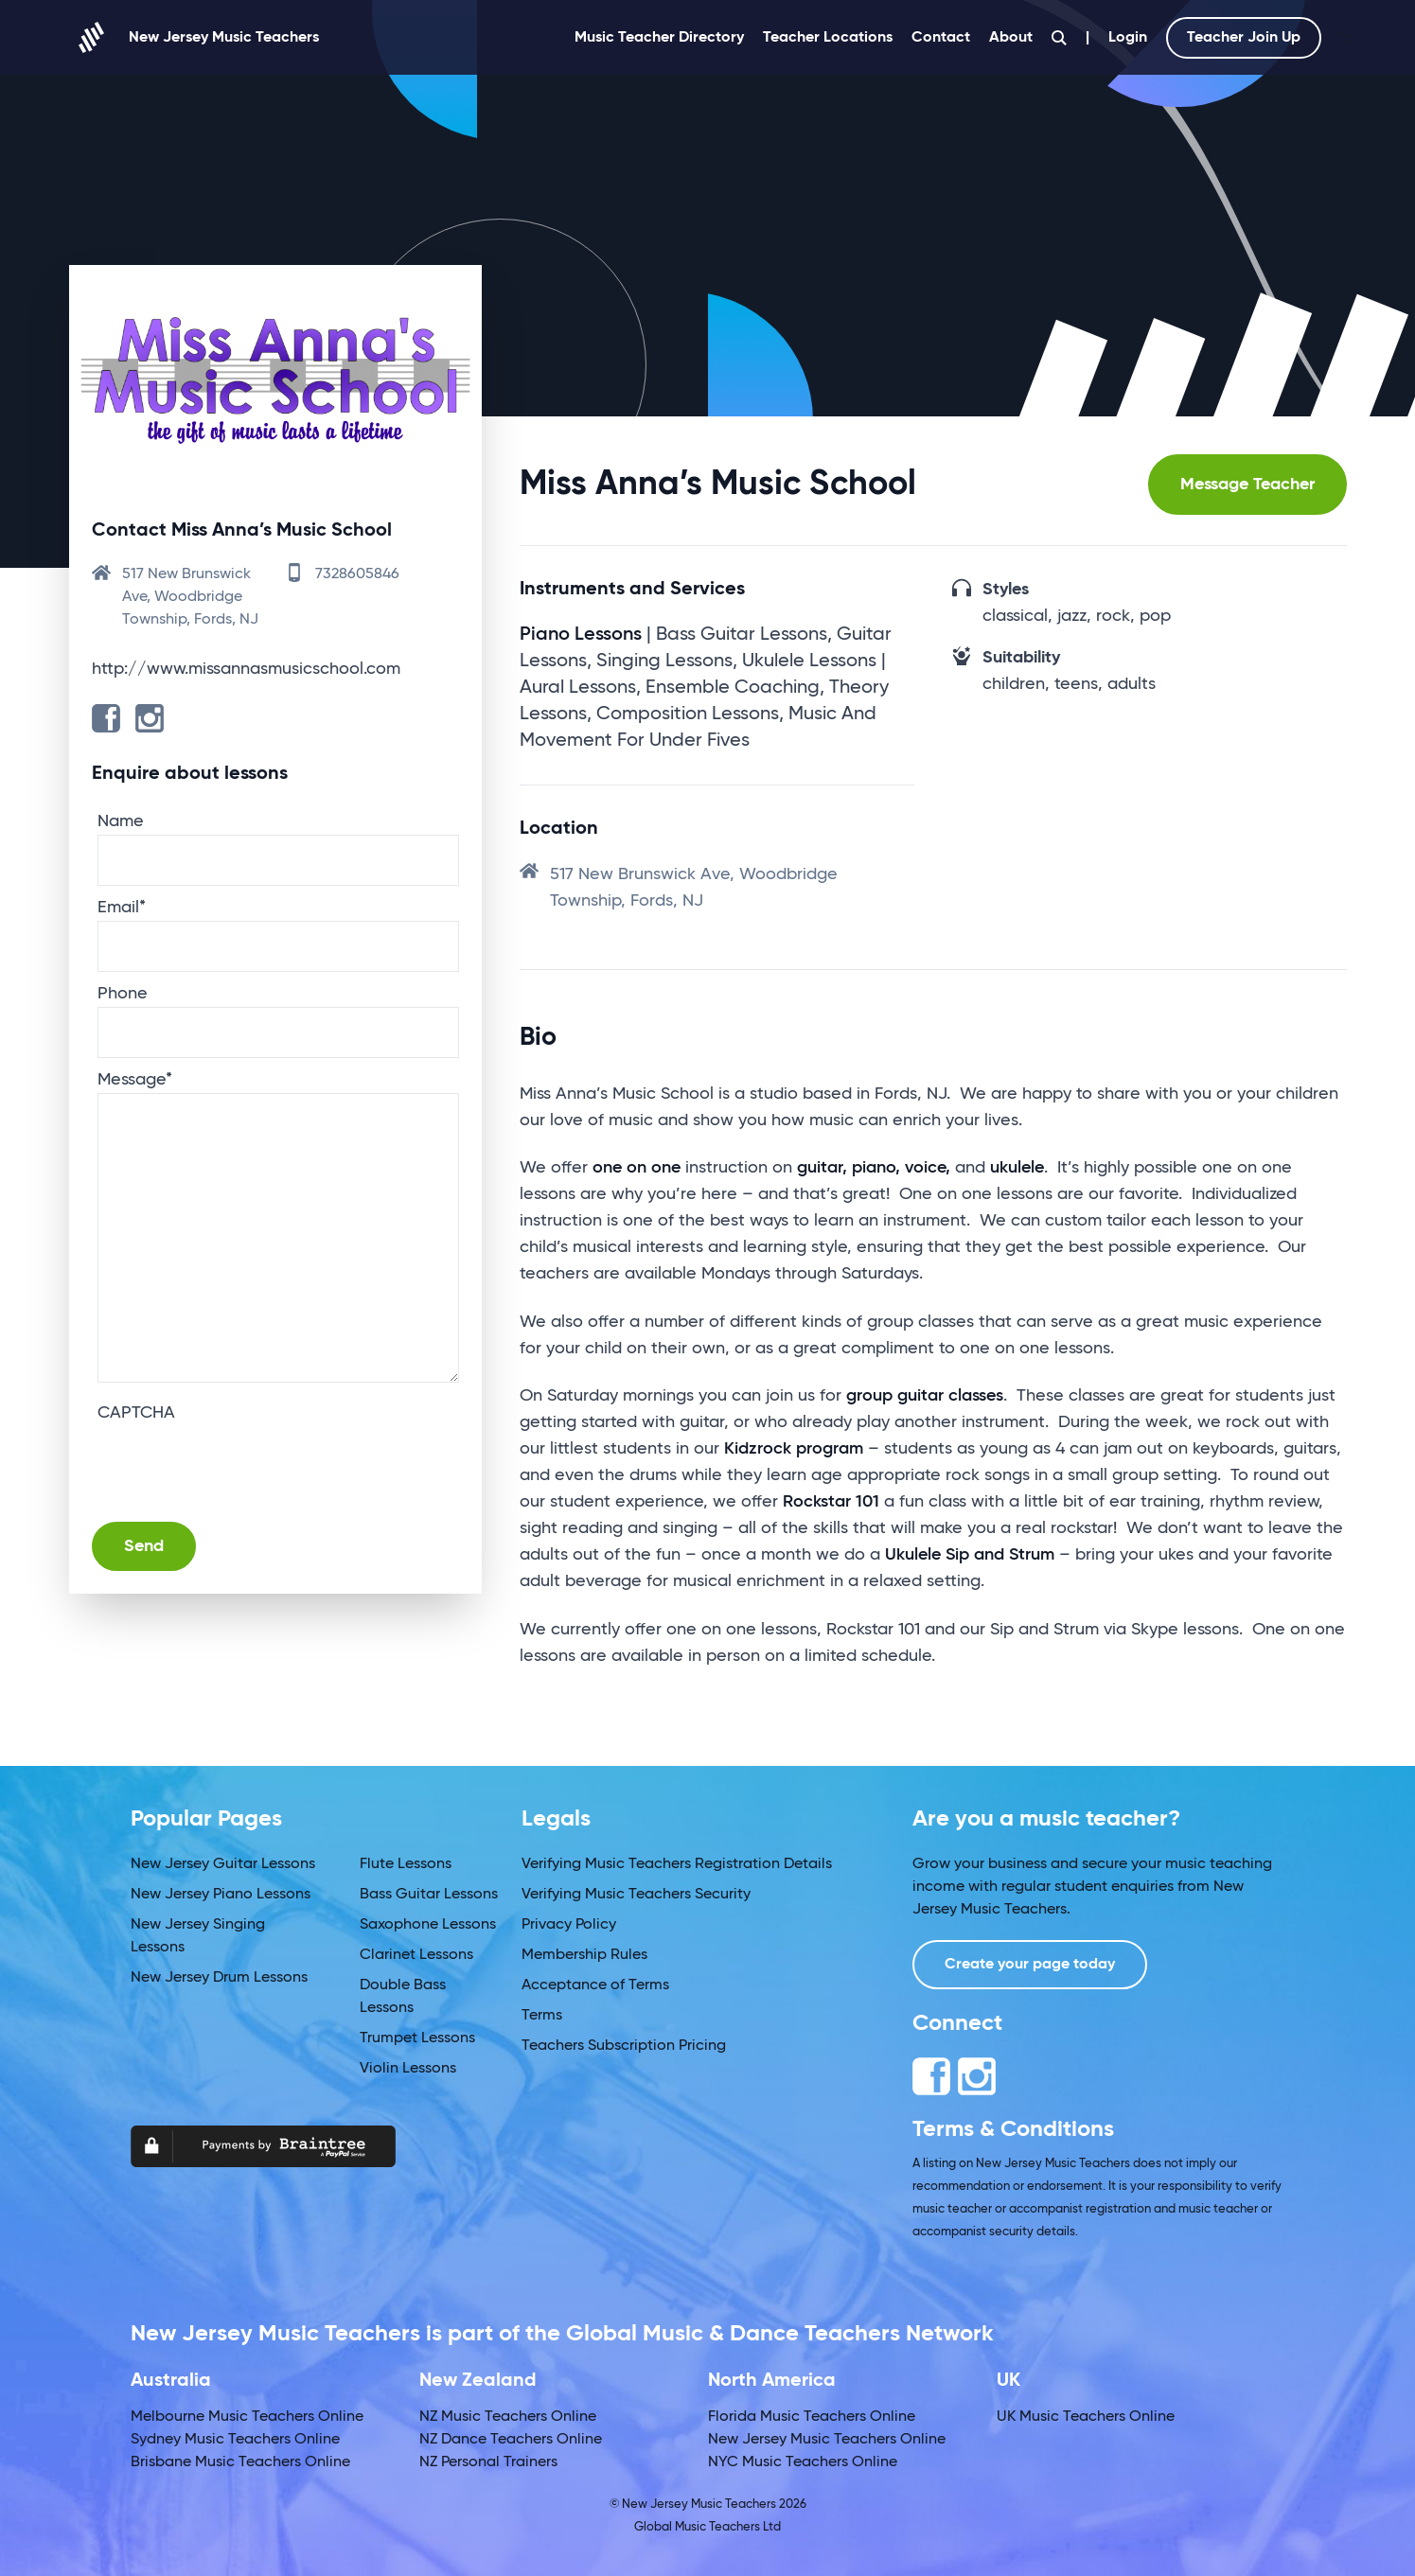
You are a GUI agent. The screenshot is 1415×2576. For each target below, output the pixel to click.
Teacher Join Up (1243, 37)
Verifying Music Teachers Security (636, 1894)
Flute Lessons (405, 1864)
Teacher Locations (828, 37)
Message (134, 1079)
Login (1127, 37)
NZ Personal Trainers (488, 2462)
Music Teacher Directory (659, 37)
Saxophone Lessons (428, 1924)
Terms (542, 2015)
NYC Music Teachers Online (802, 2462)
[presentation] (241, 1463)
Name (120, 821)
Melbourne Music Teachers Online (247, 2417)
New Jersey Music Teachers (194, 37)
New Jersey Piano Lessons (220, 1894)
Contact (940, 37)
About (1011, 37)
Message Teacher (1247, 484)
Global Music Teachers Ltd (707, 2527)
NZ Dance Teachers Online (510, 2439)
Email (121, 907)
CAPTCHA (136, 1412)
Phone (122, 993)
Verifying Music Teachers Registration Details (677, 1864)
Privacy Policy (569, 1924)
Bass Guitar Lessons (429, 1894)
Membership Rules (584, 1955)
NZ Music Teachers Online (507, 2417)
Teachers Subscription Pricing (624, 2046)
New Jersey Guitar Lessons (223, 1864)
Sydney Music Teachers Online (235, 2439)
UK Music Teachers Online (1086, 2417)
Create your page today (1030, 1964)
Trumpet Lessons (417, 2038)
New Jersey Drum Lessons (219, 1977)
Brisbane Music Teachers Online (240, 2462)
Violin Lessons (408, 2068)
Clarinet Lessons (416, 1955)
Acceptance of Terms (595, 1985)
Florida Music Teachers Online (811, 2417)
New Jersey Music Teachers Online (827, 2439)
